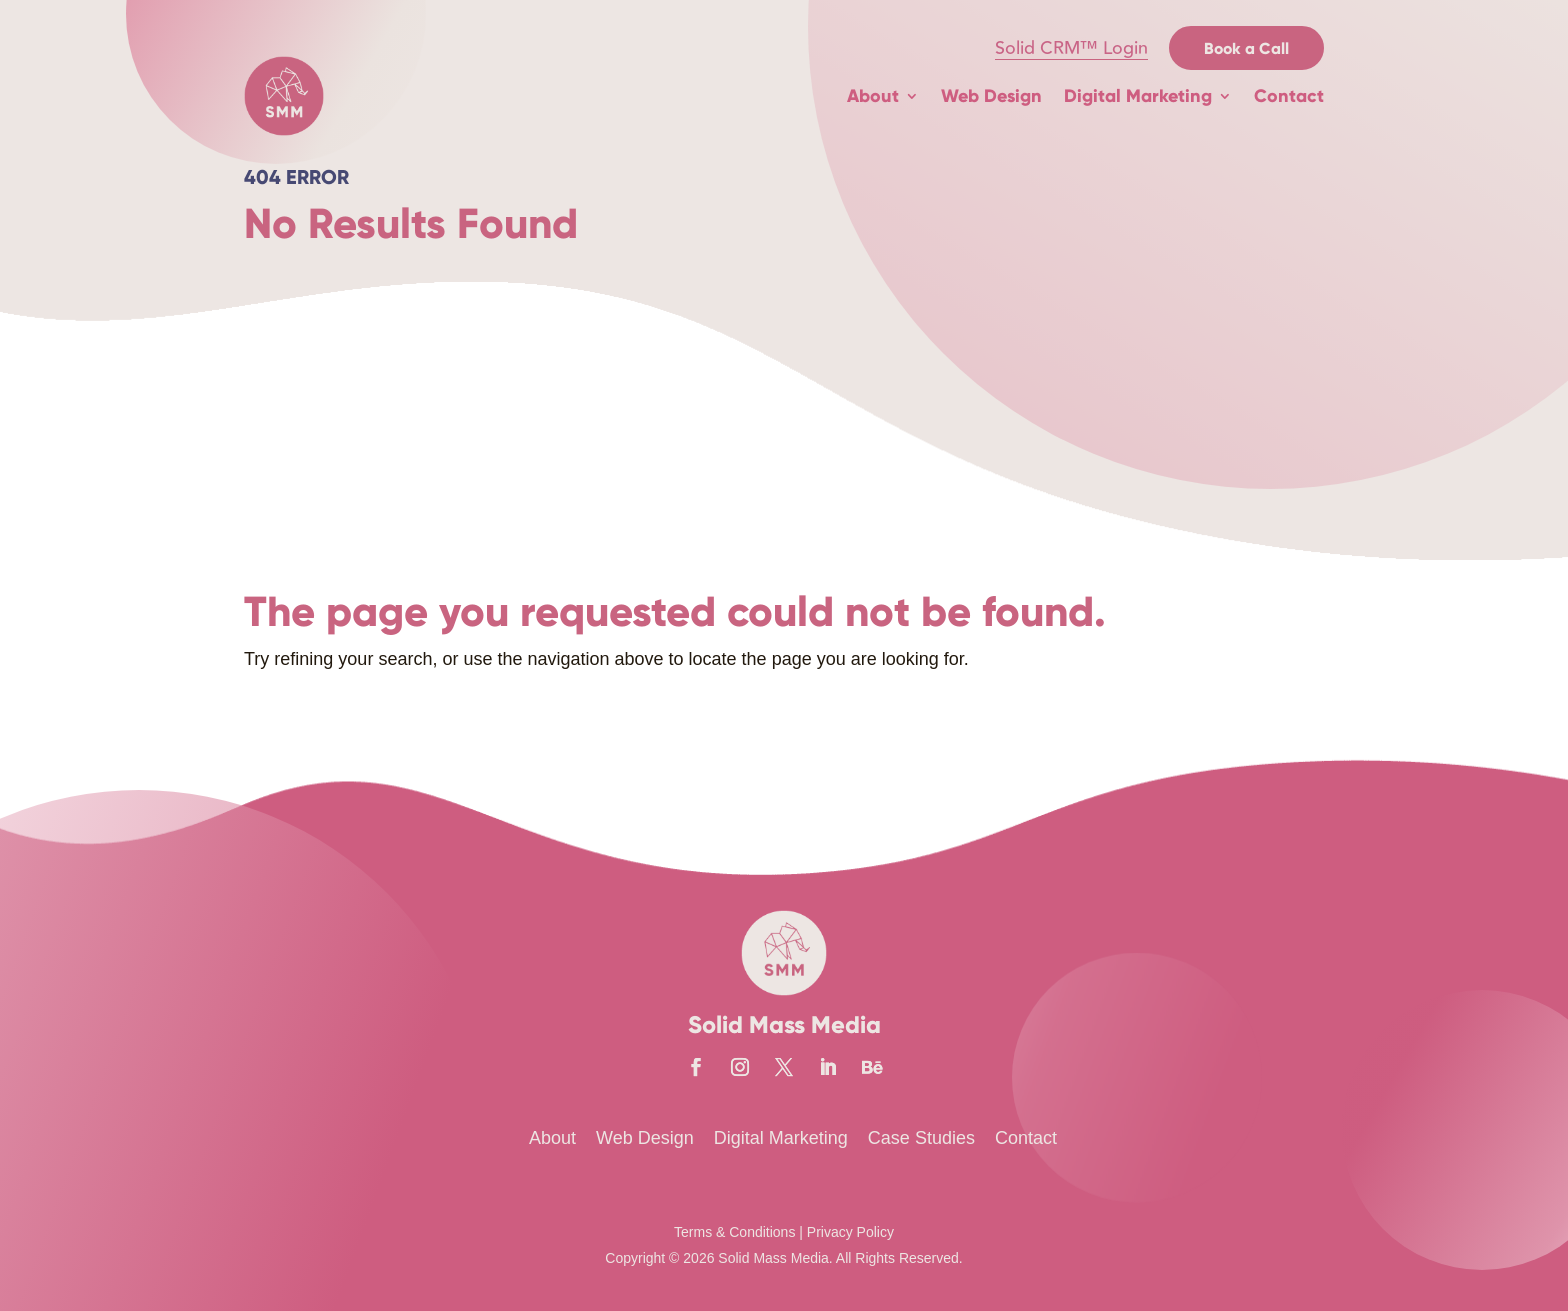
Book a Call (1246, 48)
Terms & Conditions (734, 1232)
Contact (1289, 96)
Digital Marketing (1138, 96)
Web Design (991, 96)
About (873, 96)
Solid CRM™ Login (1071, 48)
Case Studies (921, 1138)
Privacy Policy (850, 1232)
